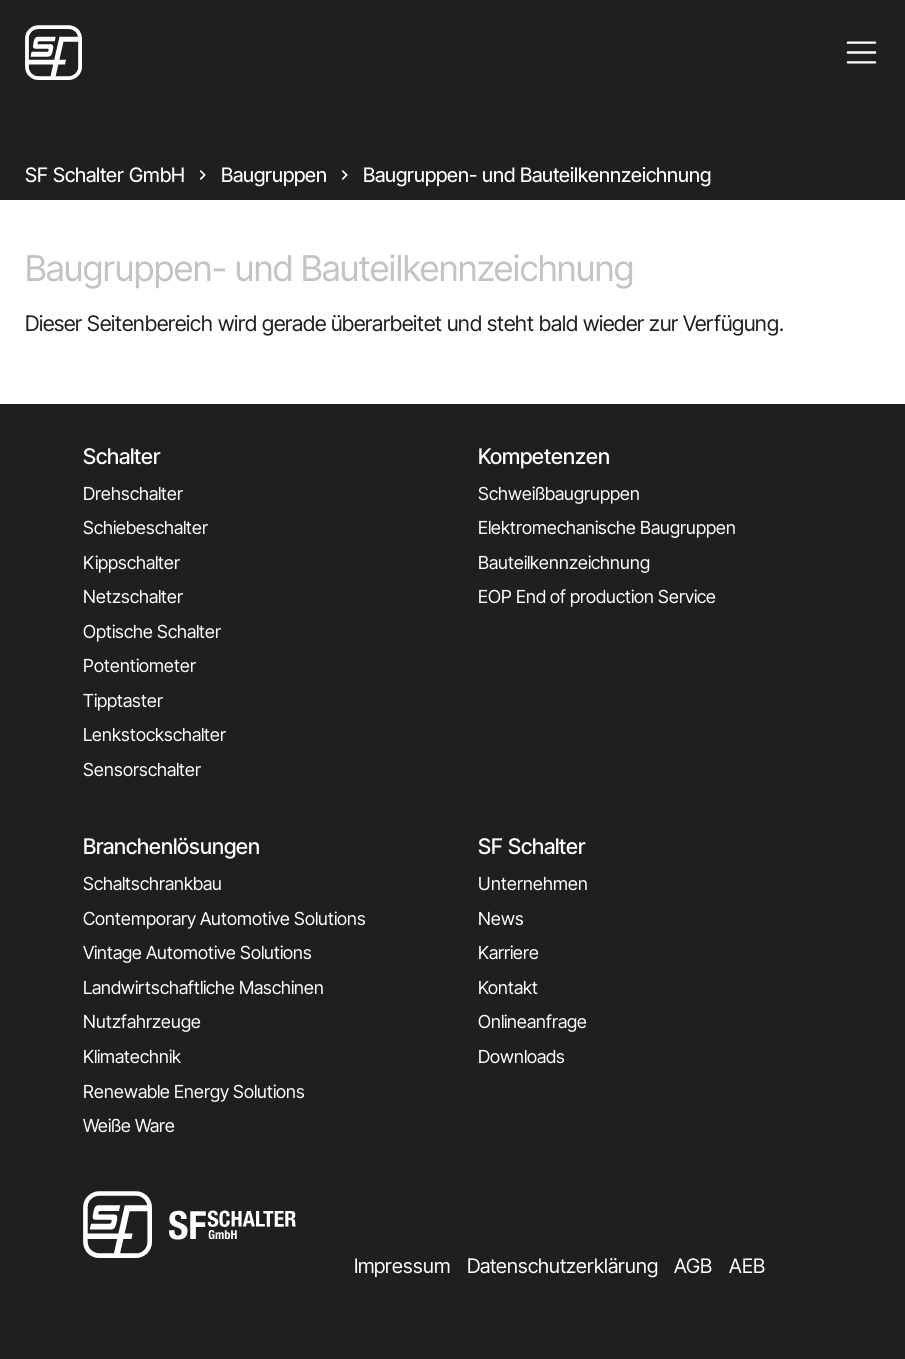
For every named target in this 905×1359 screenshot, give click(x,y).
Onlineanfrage (532, 1021)
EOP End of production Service (597, 596)
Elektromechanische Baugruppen (607, 527)
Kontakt (508, 987)
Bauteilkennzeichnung (564, 562)
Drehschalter (133, 493)
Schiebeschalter (145, 527)
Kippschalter (131, 562)
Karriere (508, 952)
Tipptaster (123, 700)
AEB (747, 1266)
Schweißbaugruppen (559, 493)
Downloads (521, 1056)
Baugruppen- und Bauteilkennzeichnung (537, 175)
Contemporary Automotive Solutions (224, 918)
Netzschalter (133, 596)
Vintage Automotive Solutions (197, 952)
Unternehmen (533, 883)
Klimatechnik (132, 1056)
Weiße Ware (129, 1125)
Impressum (402, 1266)
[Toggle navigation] (862, 53)
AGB (693, 1266)
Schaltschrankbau (152, 883)
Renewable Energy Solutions (194, 1091)
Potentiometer (139, 665)
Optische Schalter (152, 631)
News (501, 918)
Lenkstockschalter (154, 734)
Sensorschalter (142, 769)
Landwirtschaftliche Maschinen (203, 987)
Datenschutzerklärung (562, 1266)
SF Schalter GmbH (105, 175)
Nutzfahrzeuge (142, 1021)
